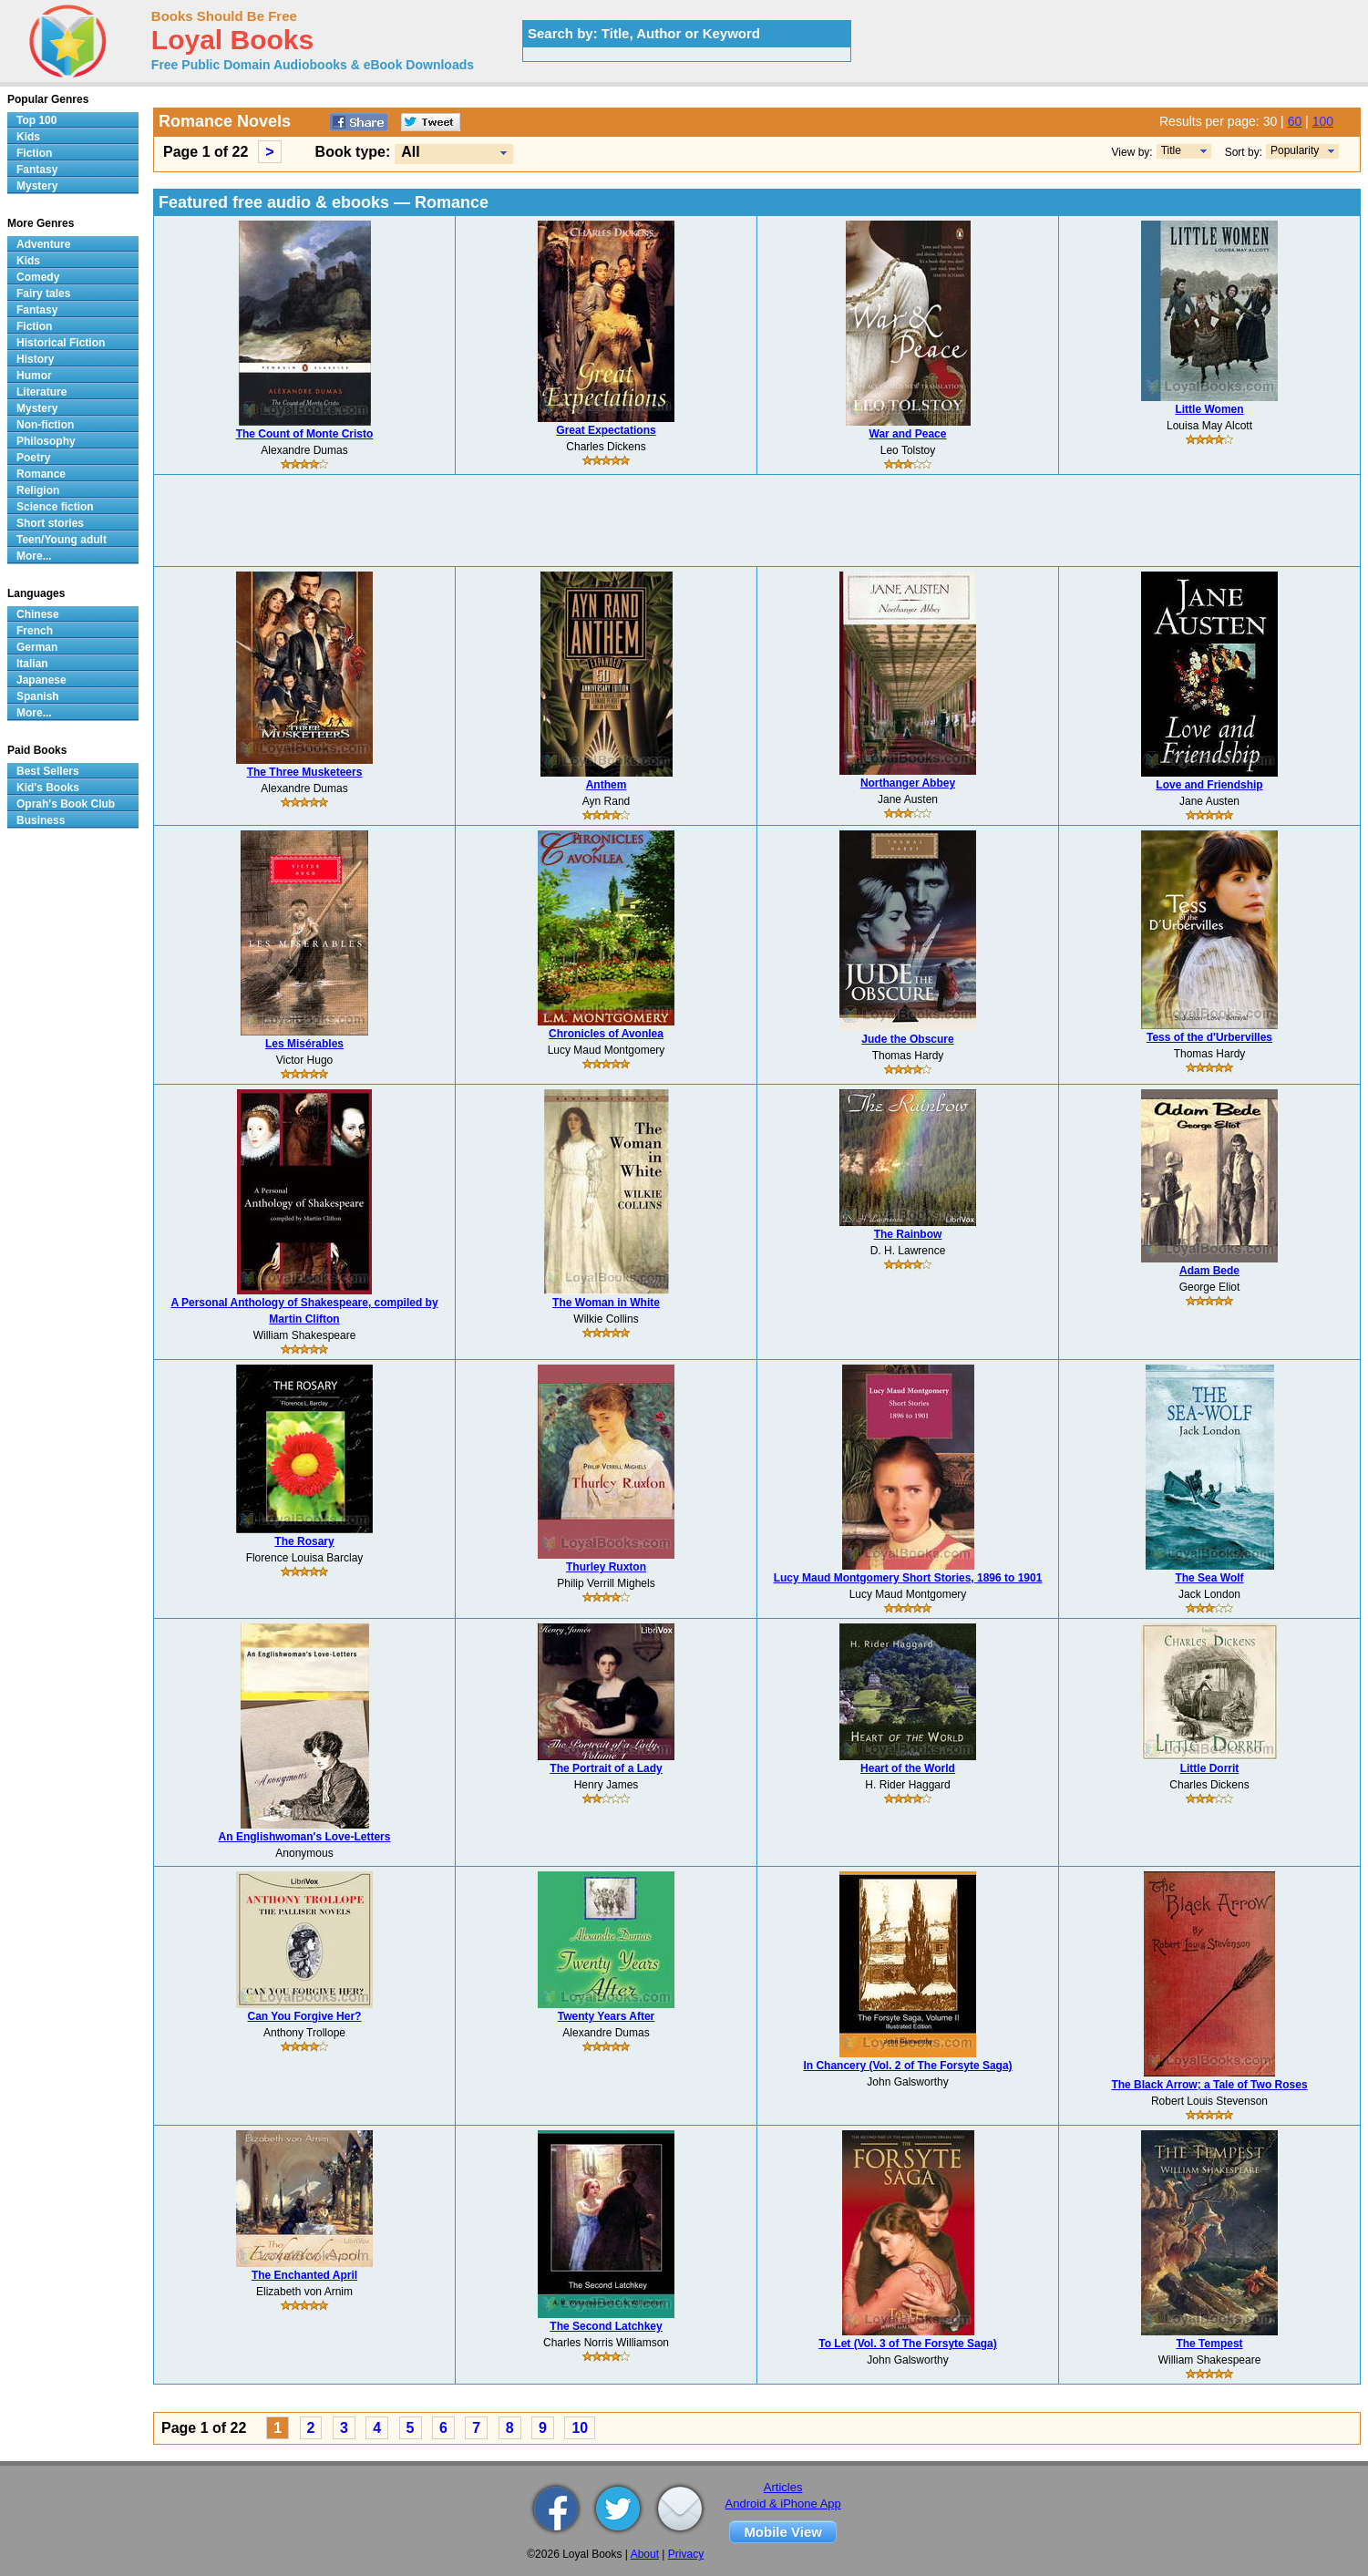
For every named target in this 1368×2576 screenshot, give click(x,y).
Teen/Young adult (61, 539)
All (410, 152)
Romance (41, 474)
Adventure (43, 244)
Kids (28, 136)
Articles (783, 2487)
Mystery (36, 186)
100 (1322, 121)
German (36, 647)
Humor (34, 375)
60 (1295, 121)
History (35, 359)
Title (1171, 150)
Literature (41, 392)
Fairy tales (43, 293)
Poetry (33, 457)
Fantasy (36, 169)
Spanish (37, 696)
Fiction (34, 153)
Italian (32, 663)
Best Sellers (47, 771)
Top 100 (36, 120)
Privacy (686, 2554)
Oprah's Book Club (65, 804)
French (34, 630)
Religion (37, 490)
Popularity (1294, 150)
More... (34, 556)
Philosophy (46, 441)
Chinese (37, 614)
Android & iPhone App (783, 2503)
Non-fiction (45, 424)
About (645, 2554)
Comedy (37, 277)
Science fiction (55, 506)
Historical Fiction (60, 342)
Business (40, 820)
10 (579, 2428)
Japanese (41, 680)
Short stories (50, 523)
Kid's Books (47, 787)
